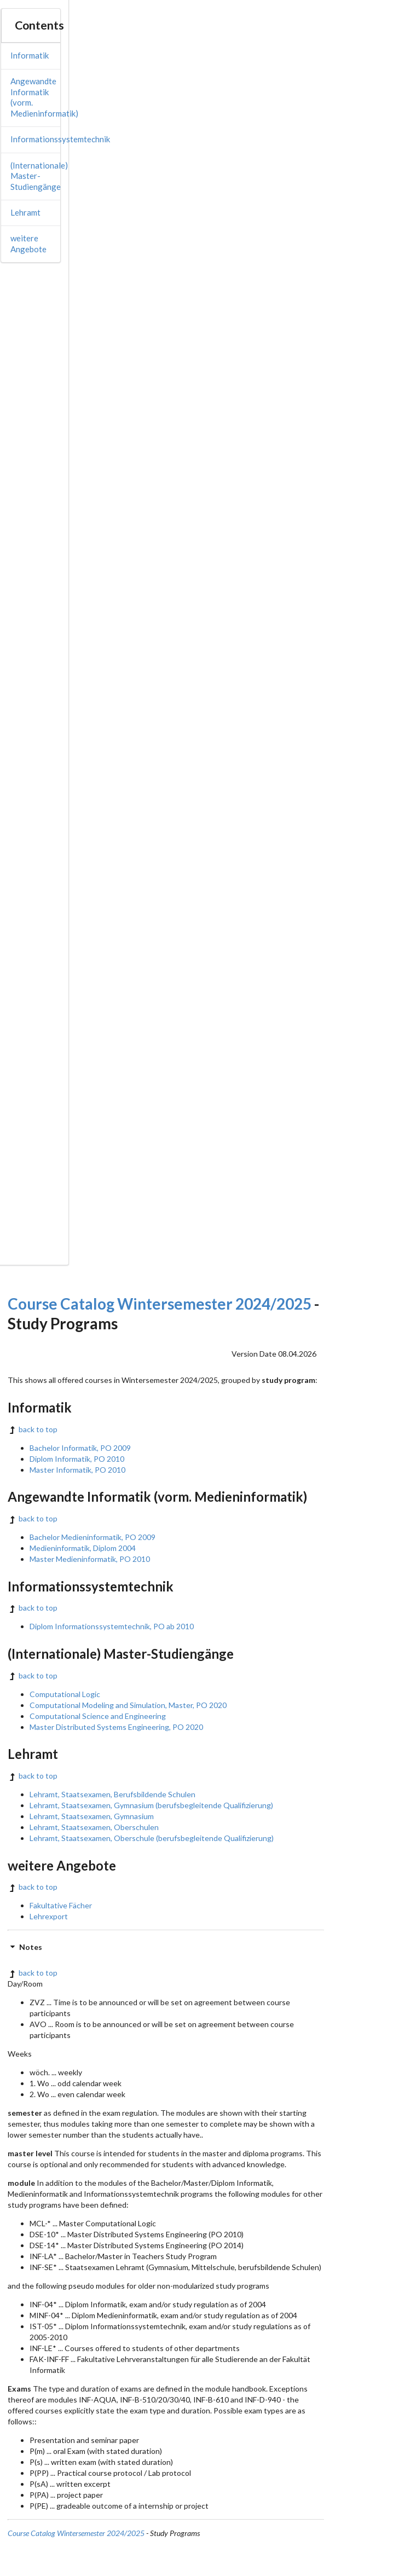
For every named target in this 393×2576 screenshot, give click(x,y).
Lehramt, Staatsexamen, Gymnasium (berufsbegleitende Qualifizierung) (151, 1805)
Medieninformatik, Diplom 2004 (83, 1548)
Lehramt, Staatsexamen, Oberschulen (94, 1827)
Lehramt (25, 212)
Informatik (29, 55)
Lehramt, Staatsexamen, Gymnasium (92, 1816)
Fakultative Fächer (61, 1905)
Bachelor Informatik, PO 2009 (80, 1447)
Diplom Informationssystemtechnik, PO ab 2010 (112, 1626)
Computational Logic (65, 1694)
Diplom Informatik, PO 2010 (77, 1458)
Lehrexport (49, 1916)
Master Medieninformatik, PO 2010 (90, 1559)
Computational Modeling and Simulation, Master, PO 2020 (128, 1705)
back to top (32, 1429)
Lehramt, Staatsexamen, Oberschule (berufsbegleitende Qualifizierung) (152, 1838)
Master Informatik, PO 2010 (77, 1469)
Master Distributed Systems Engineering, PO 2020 (116, 1727)
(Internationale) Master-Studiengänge (39, 176)
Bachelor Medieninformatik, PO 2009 (92, 1537)
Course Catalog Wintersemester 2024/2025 (159, 1303)
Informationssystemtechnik (60, 139)
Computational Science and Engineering (98, 1716)
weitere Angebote (28, 243)
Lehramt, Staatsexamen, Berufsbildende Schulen (112, 1794)
